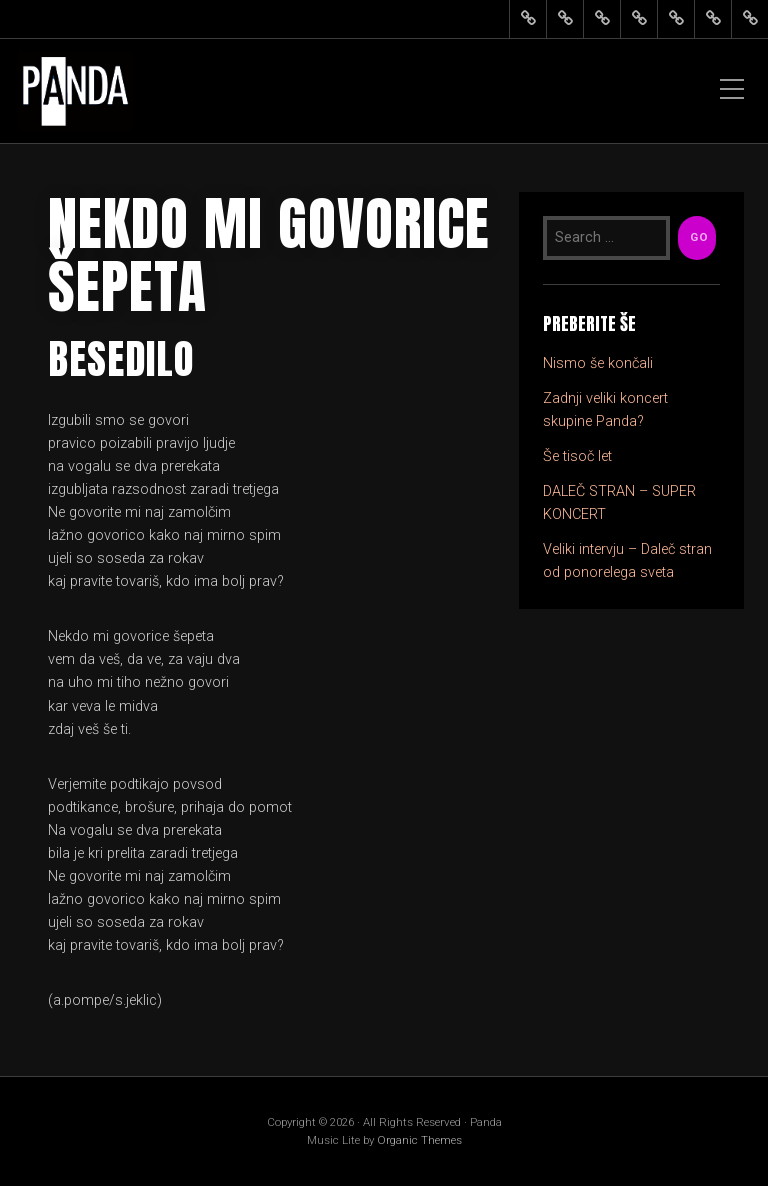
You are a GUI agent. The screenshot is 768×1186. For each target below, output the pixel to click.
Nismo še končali (598, 363)
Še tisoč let (577, 456)
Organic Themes (419, 1140)
